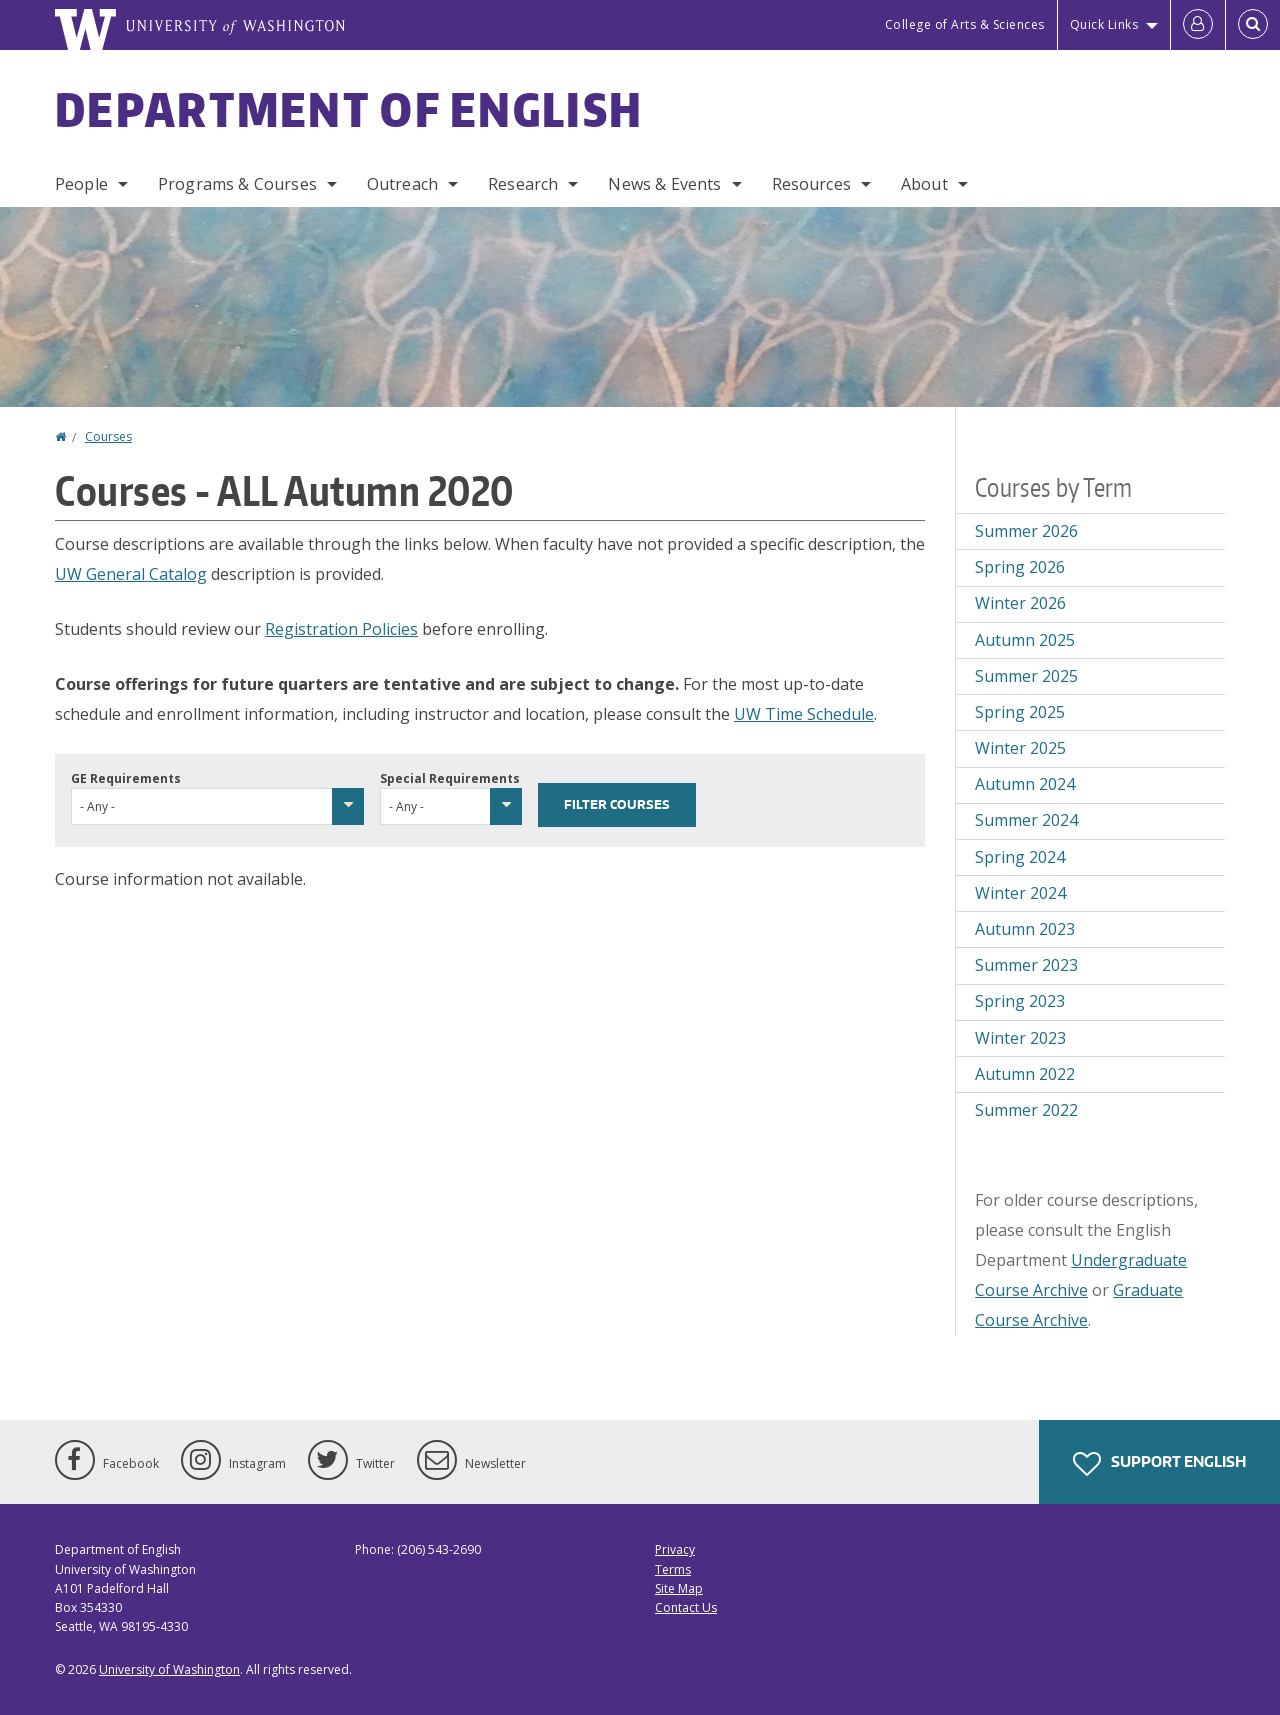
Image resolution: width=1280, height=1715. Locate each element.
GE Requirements (126, 778)
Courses (108, 436)
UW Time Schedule (804, 714)
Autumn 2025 (1025, 640)
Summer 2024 (1026, 820)
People (81, 184)
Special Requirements (450, 778)
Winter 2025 (1020, 748)
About (924, 184)
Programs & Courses (237, 184)
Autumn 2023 (1025, 929)
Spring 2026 (1020, 567)
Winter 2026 (1020, 603)
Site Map (679, 1588)
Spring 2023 (1020, 1001)
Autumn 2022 (1025, 1074)
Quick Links (1104, 24)
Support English (1159, 1464)
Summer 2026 (1026, 531)
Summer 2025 (1026, 676)
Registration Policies (341, 629)
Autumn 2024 (1025, 784)
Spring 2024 (1020, 857)
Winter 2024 (1020, 893)
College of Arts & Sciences (965, 24)
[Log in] (1198, 25)
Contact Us (686, 1607)
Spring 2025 (1020, 712)
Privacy (675, 1549)
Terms (673, 1569)
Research (523, 184)
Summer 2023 (1026, 965)
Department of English (349, 109)
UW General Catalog (131, 574)
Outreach (402, 184)
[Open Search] (1253, 25)
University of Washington (169, 1669)
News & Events (664, 184)
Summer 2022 (1026, 1110)
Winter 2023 (1020, 1038)
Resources (811, 184)
